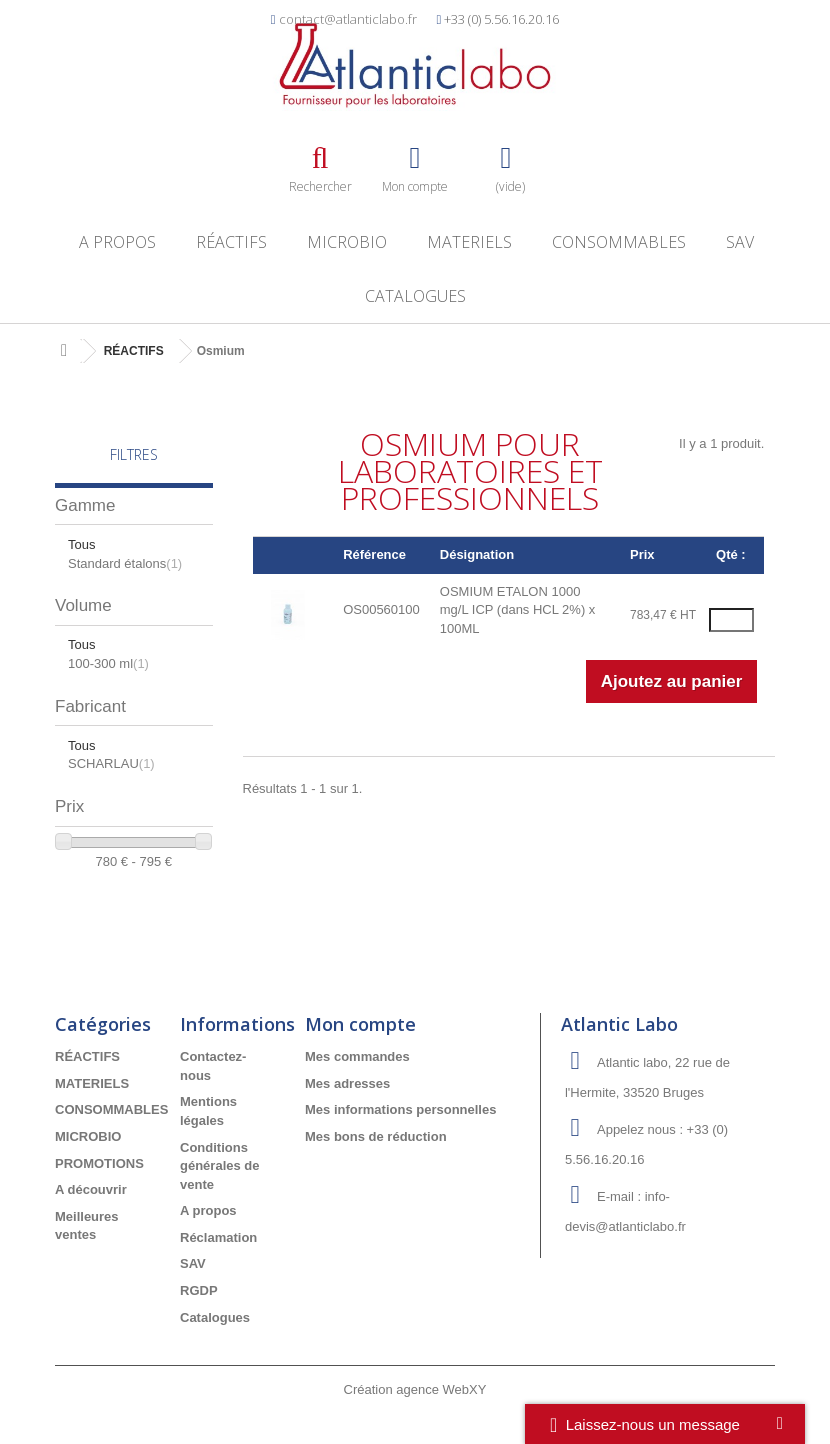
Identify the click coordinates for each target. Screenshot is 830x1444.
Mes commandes (357, 1056)
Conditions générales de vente (220, 1166)
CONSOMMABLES (619, 242)
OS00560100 (381, 609)
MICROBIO (347, 242)
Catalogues (415, 296)
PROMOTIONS (99, 1163)
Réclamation (218, 1237)
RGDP (199, 1290)
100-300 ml (108, 663)
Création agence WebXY (415, 1389)
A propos (117, 242)
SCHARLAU (111, 763)
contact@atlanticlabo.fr (348, 19)
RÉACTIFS (231, 242)
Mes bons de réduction (376, 1136)
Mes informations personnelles (400, 1109)
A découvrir (91, 1189)
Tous (81, 544)
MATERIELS (469, 242)
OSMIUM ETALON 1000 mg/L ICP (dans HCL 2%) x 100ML (518, 610)
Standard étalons (125, 563)
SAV (740, 242)
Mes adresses (347, 1083)
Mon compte (360, 1024)
